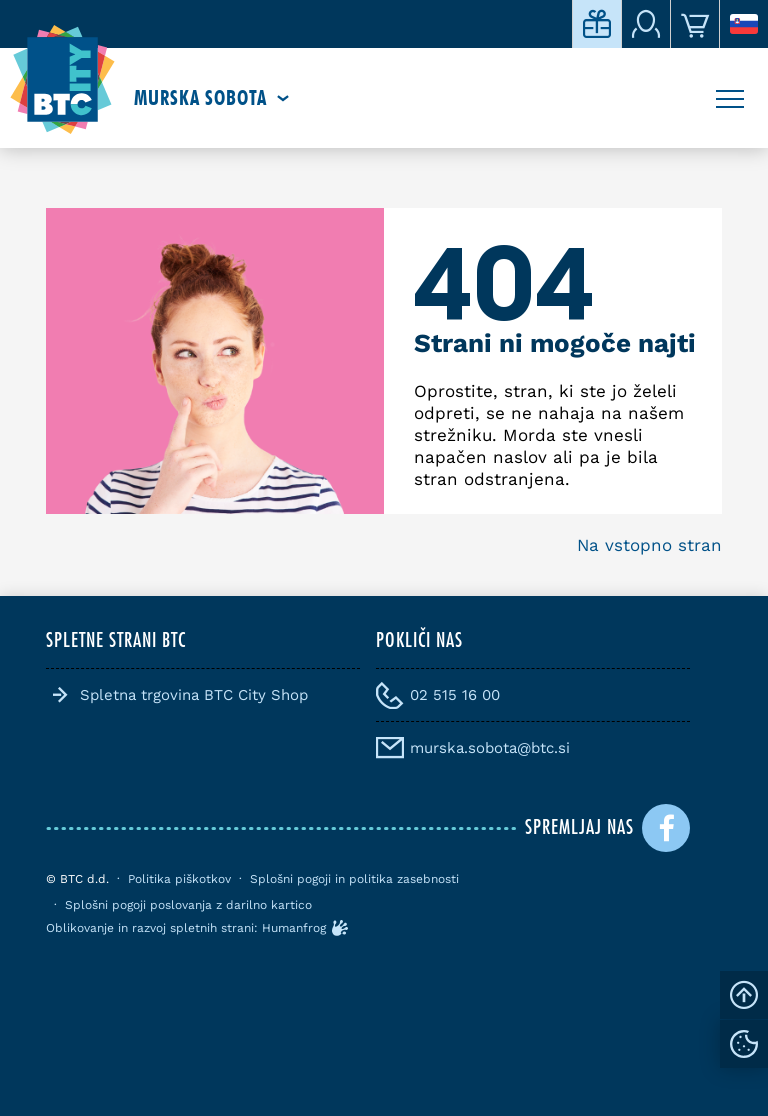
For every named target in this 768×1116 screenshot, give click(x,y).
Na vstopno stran (649, 545)
